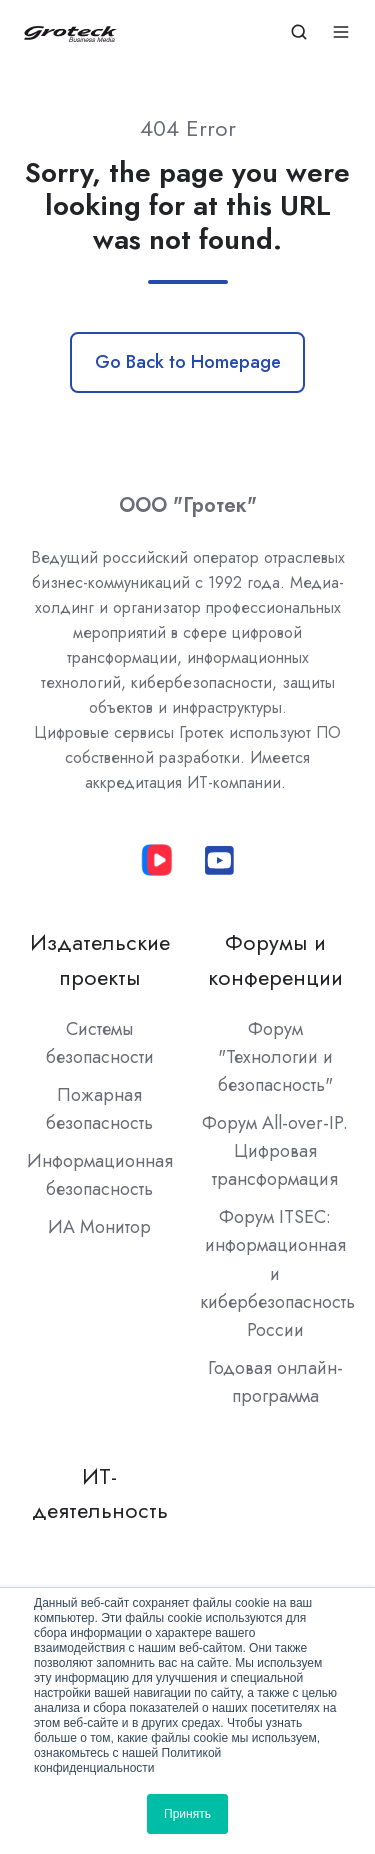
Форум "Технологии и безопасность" (275, 1057)
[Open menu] (341, 32)
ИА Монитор (99, 1227)
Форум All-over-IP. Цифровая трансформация (275, 1151)
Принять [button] (187, 1814)
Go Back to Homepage (188, 362)
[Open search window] (299, 32)
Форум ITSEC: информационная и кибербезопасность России (277, 1273)
